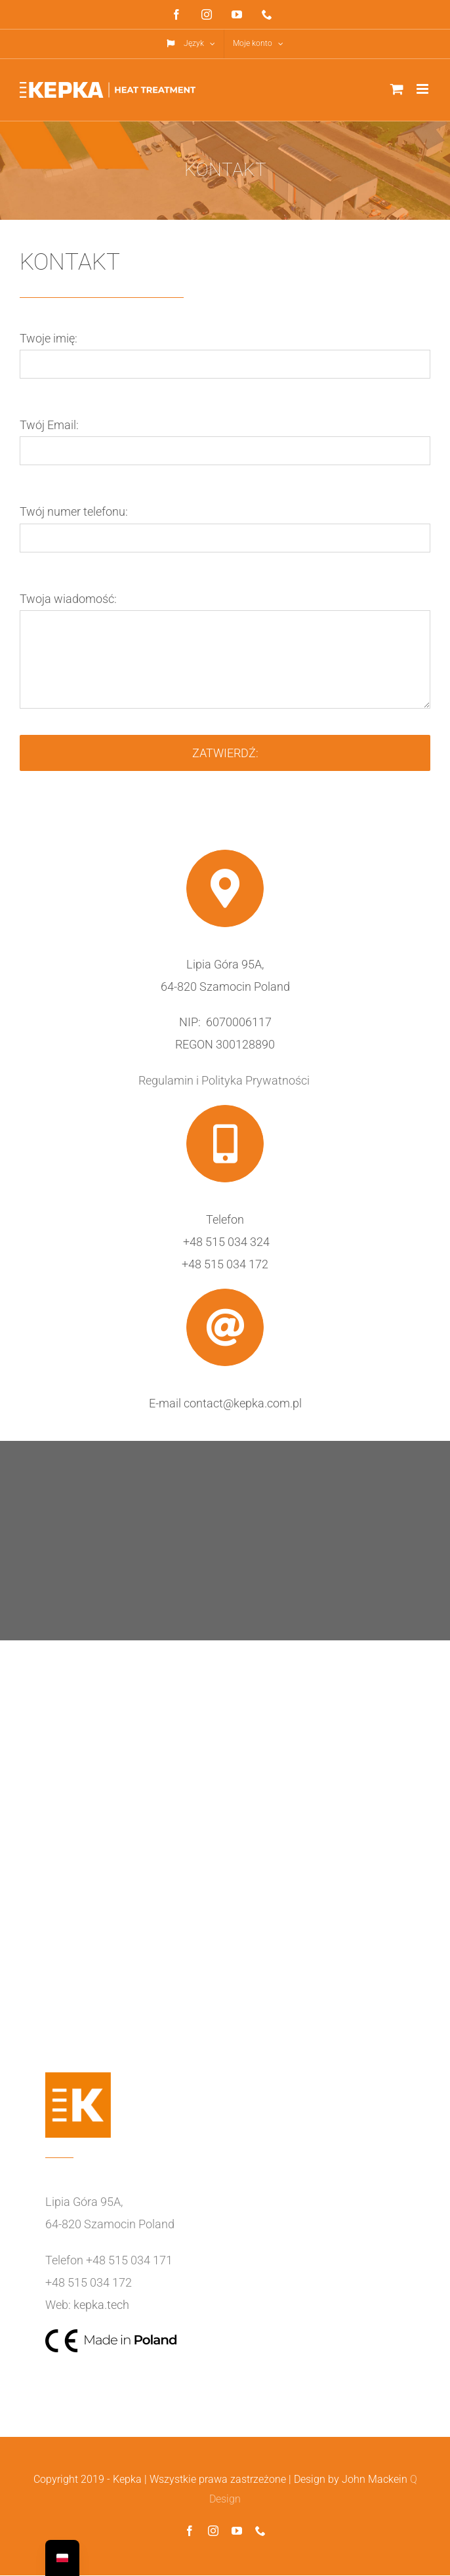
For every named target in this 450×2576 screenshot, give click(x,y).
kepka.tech (101, 2305)
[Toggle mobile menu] (423, 89)
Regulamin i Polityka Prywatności (225, 1080)
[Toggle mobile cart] (396, 89)
